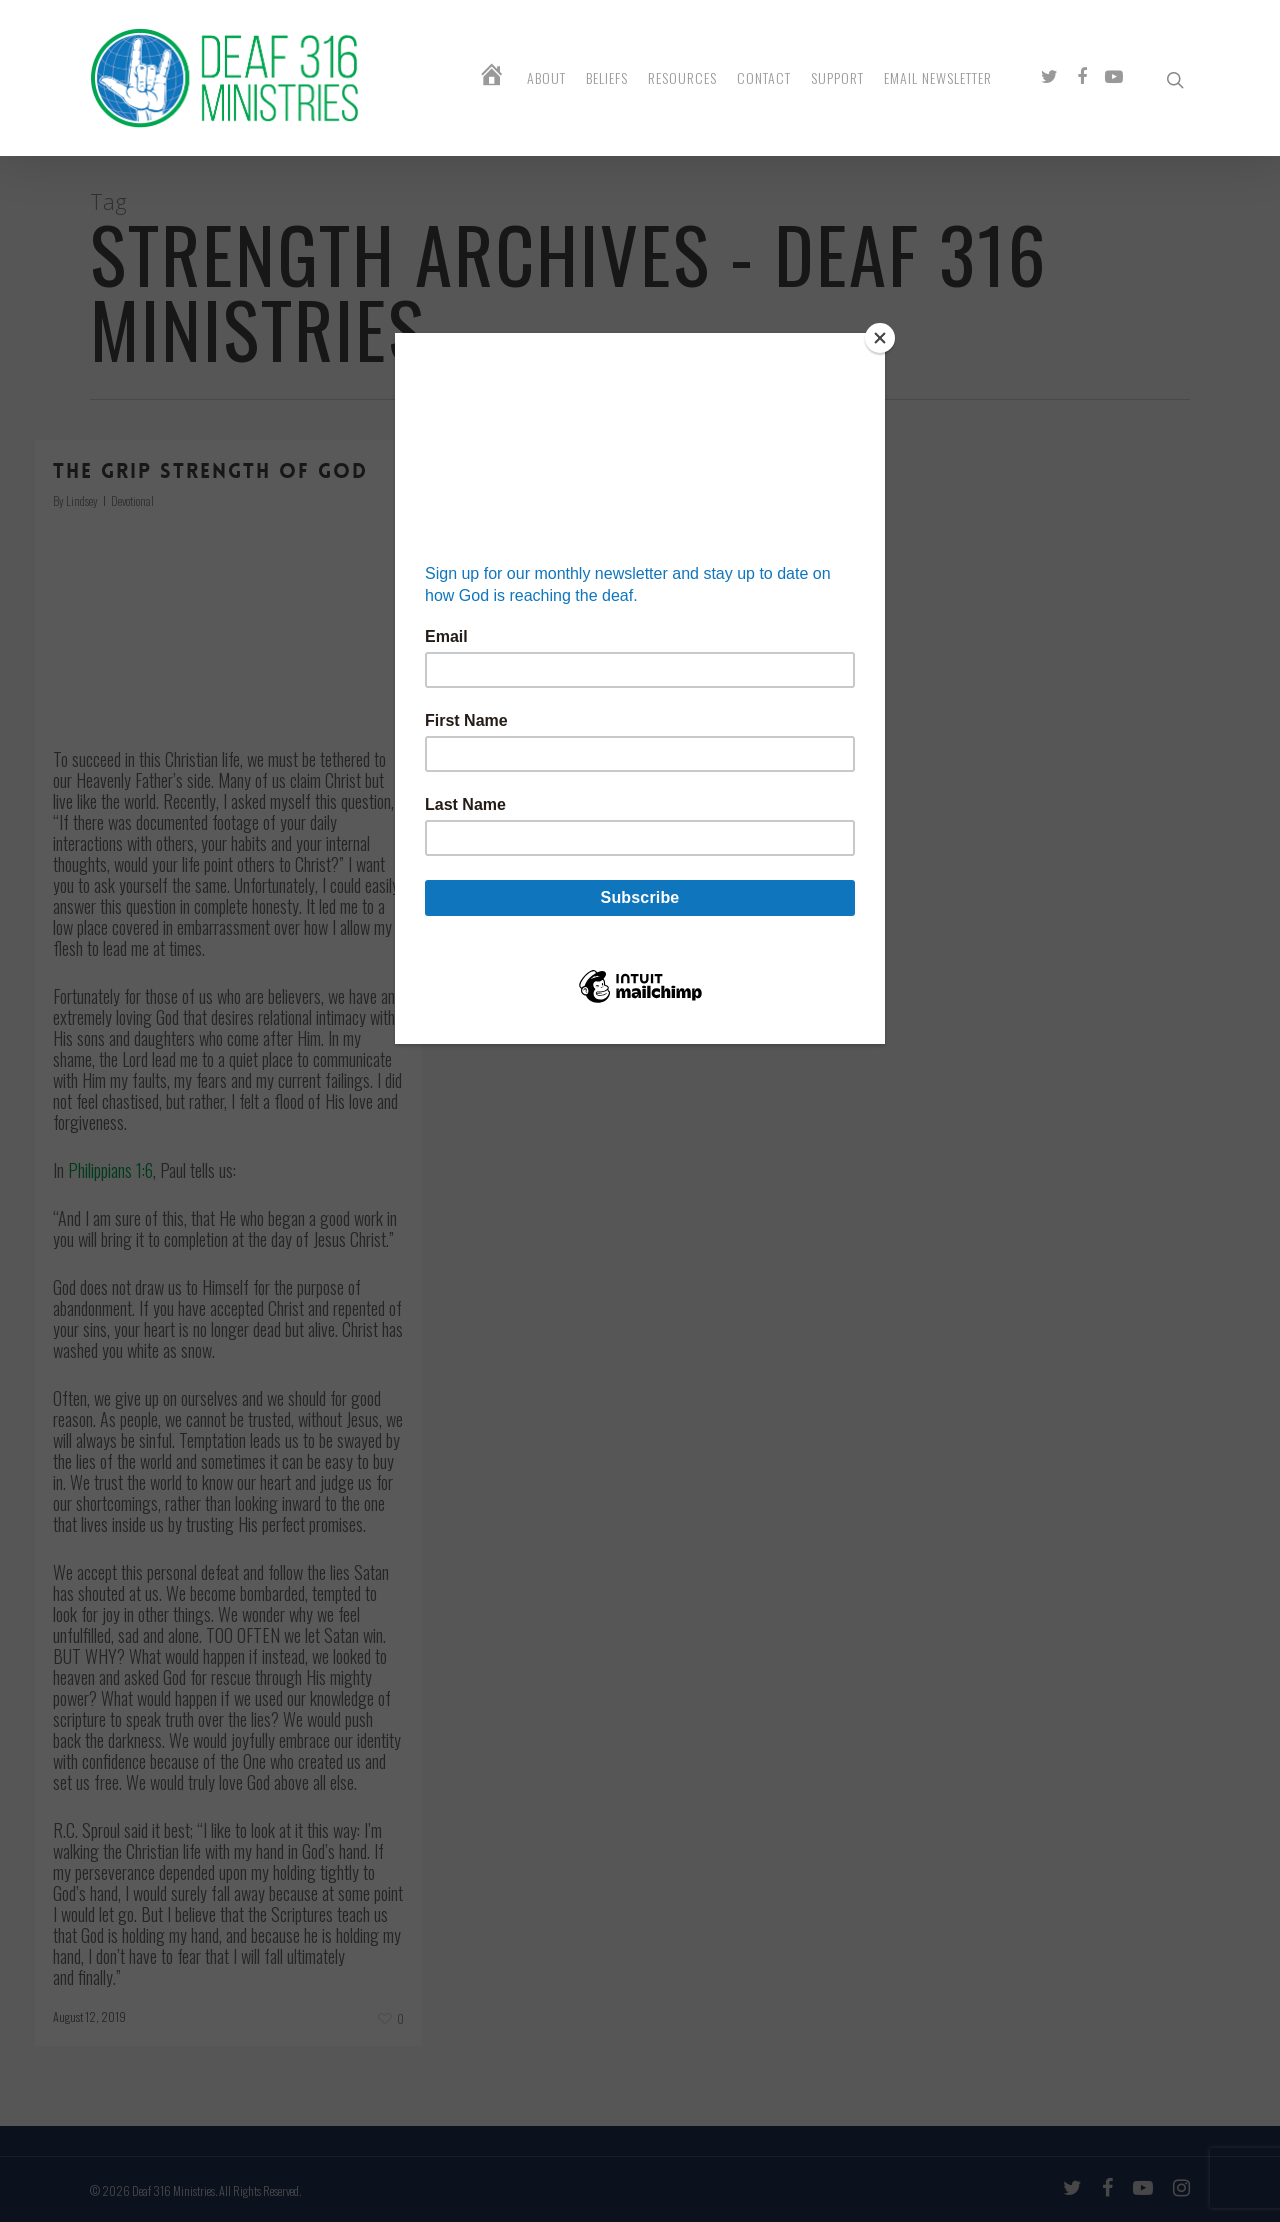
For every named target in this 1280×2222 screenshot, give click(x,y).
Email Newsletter (938, 78)
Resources (682, 78)
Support (837, 78)
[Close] (880, 338)
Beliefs (607, 78)
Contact (764, 78)
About (546, 78)
